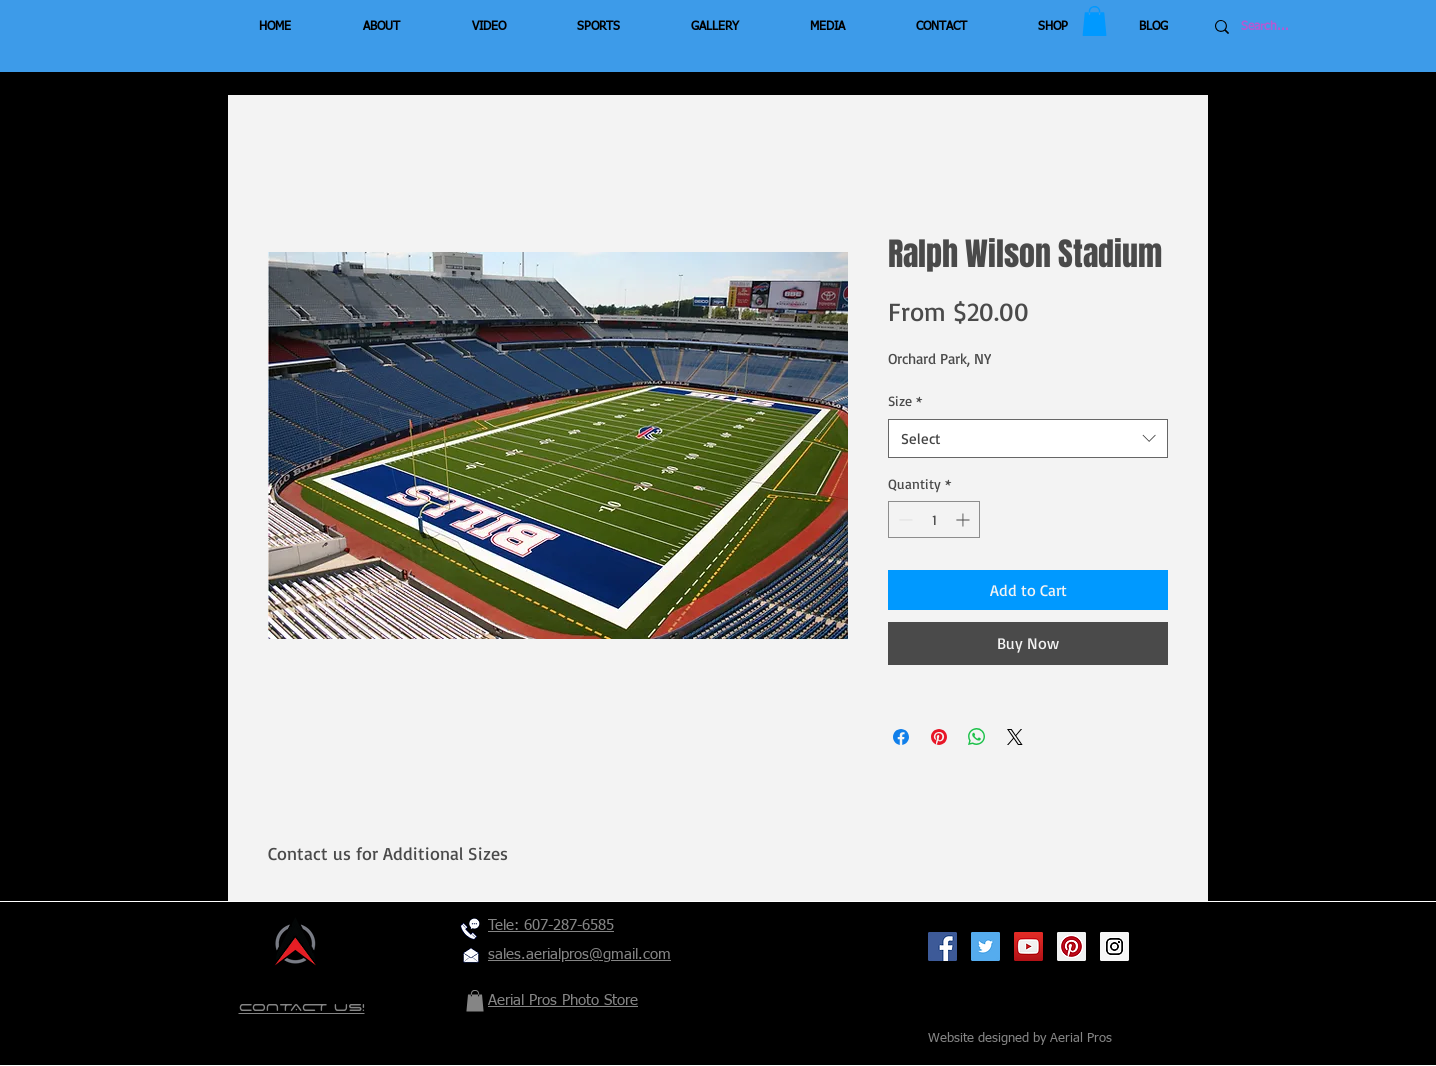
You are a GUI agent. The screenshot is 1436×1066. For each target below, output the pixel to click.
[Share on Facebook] (901, 737)
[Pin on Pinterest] (939, 737)
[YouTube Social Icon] (1028, 946)
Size (905, 400)
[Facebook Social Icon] (942, 946)
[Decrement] (903, 519)
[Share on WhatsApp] (977, 737)
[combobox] (1028, 438)
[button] (1094, 21)
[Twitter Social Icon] (985, 946)
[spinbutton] (934, 519)
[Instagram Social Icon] (1114, 946)
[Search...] (1301, 27)
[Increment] (964, 519)
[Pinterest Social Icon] (1071, 946)
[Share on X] (1015, 737)
